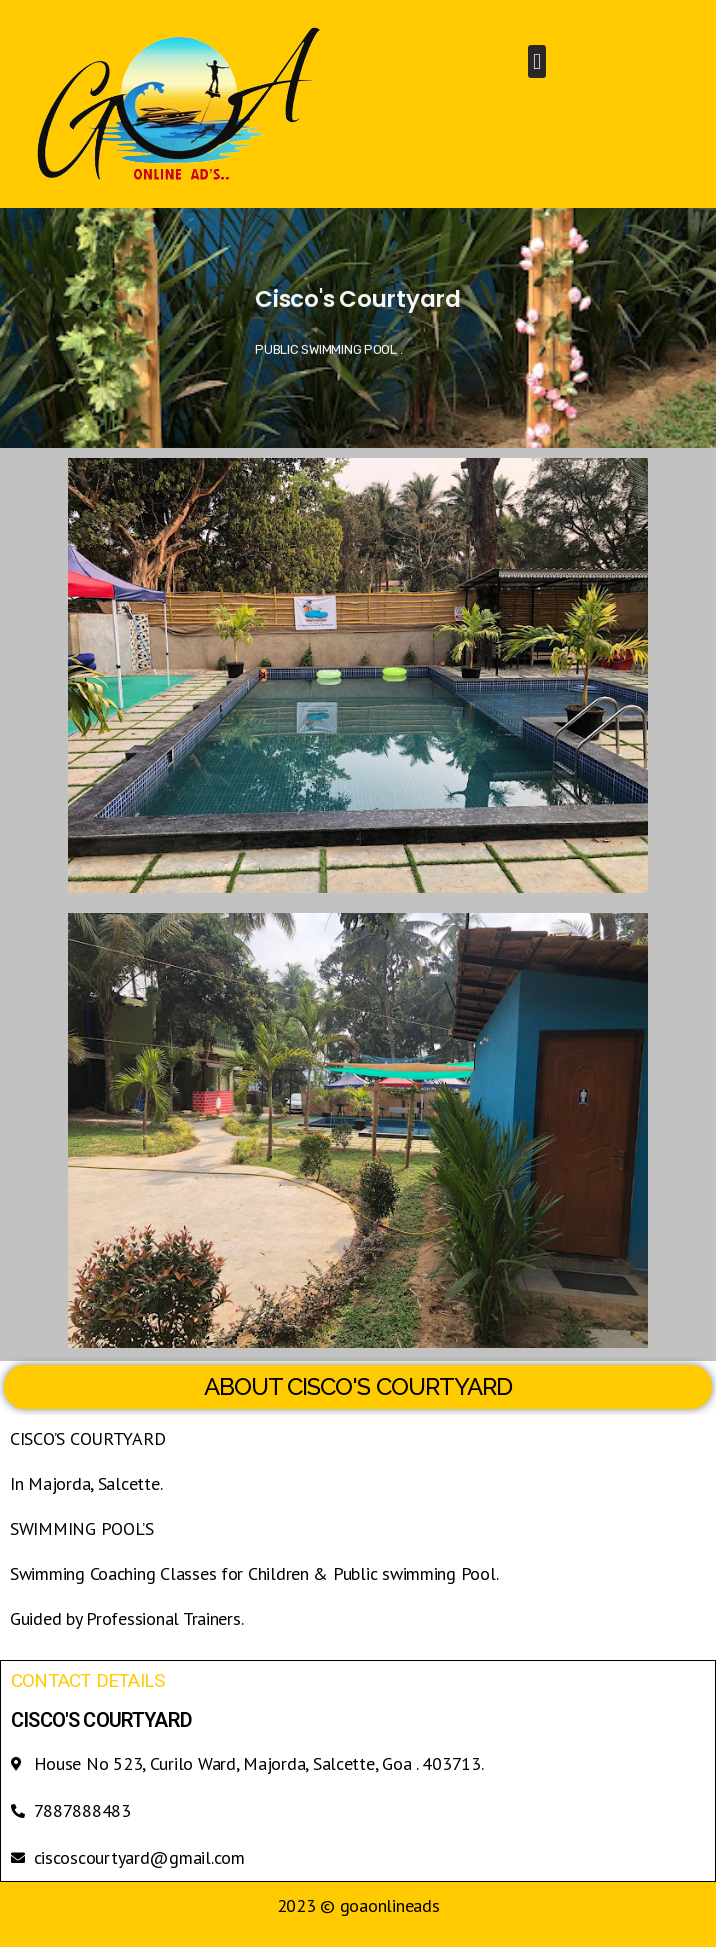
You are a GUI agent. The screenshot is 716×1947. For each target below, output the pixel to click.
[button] (537, 61)
